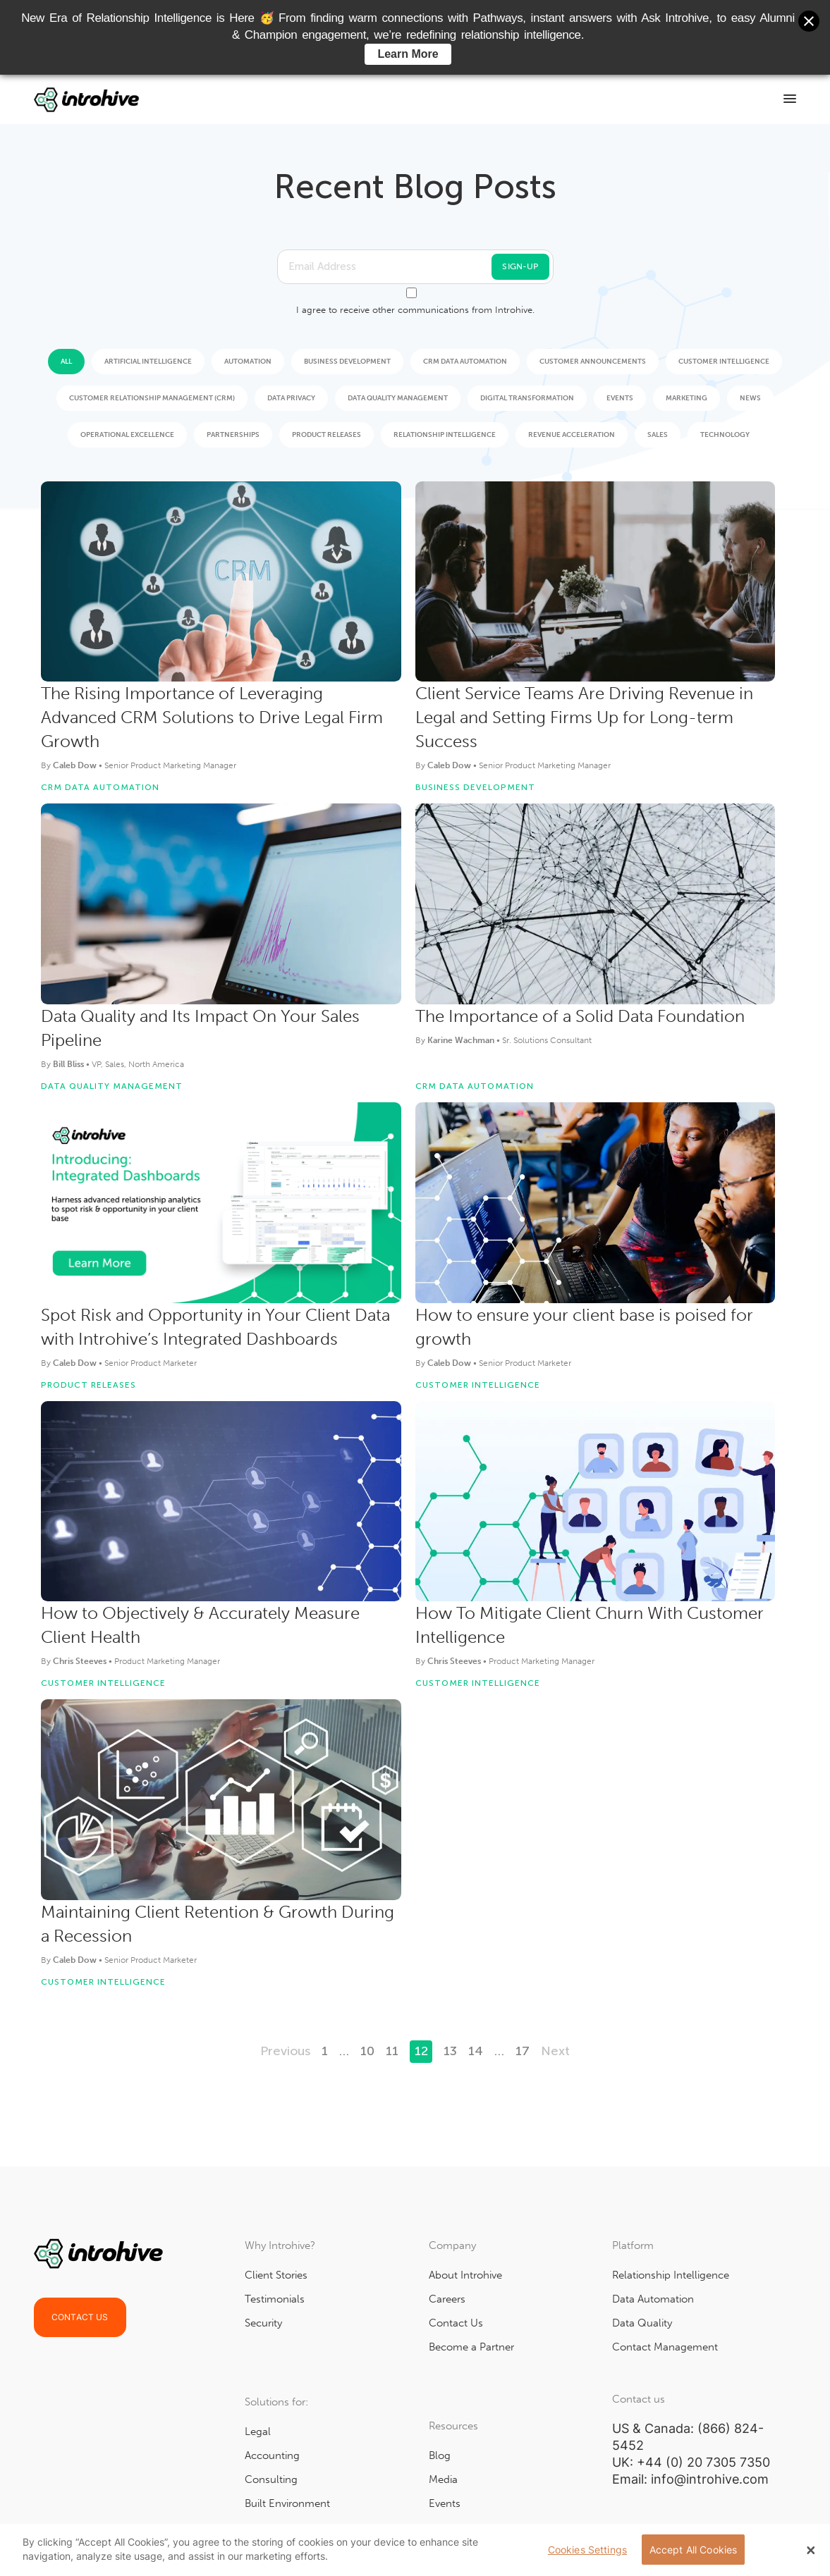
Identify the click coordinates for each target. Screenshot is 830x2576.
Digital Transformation (527, 398)
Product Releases (326, 435)
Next (555, 2051)
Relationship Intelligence (444, 435)
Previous (285, 2051)
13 (450, 2051)
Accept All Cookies (693, 2550)
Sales (657, 435)
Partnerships (233, 435)
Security (263, 2323)
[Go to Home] (87, 99)
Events (619, 398)
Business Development (347, 361)
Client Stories (276, 2275)
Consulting (271, 2479)
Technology (725, 435)
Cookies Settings (587, 2550)
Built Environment (287, 2503)
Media (443, 2479)
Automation (247, 361)
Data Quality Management (398, 398)
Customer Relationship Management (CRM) (152, 398)
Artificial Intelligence (148, 361)
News (750, 398)
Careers (447, 2299)
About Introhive (465, 2275)
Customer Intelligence (723, 361)
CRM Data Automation (465, 361)
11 (392, 2051)
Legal (258, 2431)
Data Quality (642, 2323)
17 (522, 2051)
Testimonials (275, 2299)
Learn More (407, 54)
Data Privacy (291, 398)
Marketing (686, 398)
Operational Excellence (127, 435)
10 (367, 2051)
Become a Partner (471, 2347)
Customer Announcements (592, 361)
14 (475, 2051)
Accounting (272, 2455)
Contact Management (665, 2347)
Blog (440, 2455)
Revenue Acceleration (571, 435)
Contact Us (80, 2317)
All (66, 361)
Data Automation (653, 2299)
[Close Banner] (811, 2550)
